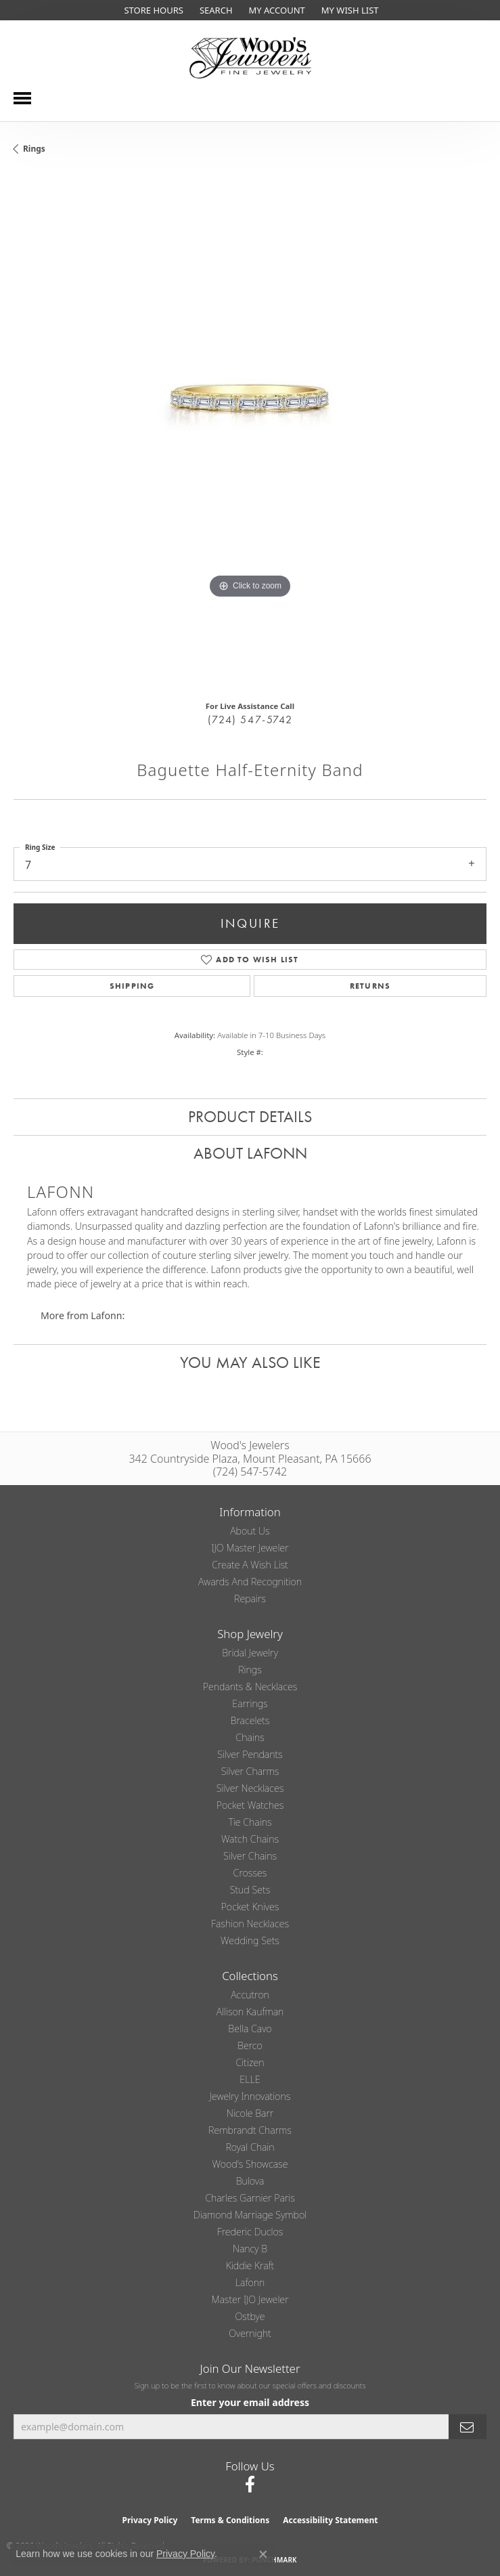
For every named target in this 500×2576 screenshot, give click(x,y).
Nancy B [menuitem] (250, 2248)
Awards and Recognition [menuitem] (250, 1581)
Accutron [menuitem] (250, 1994)
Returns (370, 986)
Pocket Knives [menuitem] (250, 1906)
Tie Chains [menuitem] (249, 1822)
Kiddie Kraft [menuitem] (250, 2265)
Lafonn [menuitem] (250, 2282)
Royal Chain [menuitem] (249, 2147)
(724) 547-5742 (250, 719)
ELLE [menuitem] (250, 2079)
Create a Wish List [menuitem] (250, 1564)
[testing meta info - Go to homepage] (250, 57)
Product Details (250, 1116)
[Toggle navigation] (22, 98)
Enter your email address (250, 2402)
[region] (250, 432)
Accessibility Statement (330, 2520)
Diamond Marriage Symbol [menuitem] (250, 2214)
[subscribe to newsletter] (467, 2426)
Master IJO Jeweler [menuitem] (249, 2299)
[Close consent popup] (263, 2554)
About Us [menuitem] (249, 1530)
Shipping (132, 986)
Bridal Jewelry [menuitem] (250, 1652)
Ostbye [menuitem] (250, 2316)
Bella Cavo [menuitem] (249, 2028)
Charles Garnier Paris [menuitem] (250, 2197)
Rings (34, 148)
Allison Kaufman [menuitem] (250, 2011)
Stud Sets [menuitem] (250, 1889)
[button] (215, 10)
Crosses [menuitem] (250, 1872)
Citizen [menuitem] (250, 2062)
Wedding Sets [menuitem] (250, 1940)
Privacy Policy (150, 2520)
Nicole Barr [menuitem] (250, 2113)
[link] (152, 10)
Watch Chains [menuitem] (250, 1838)
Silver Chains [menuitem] (250, 1855)
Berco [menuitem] (250, 2045)
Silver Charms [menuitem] (250, 1771)
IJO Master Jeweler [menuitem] (249, 1547)
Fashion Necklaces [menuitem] (250, 1923)
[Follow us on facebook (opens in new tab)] (250, 2484)
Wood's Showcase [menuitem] (250, 2164)
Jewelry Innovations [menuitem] (250, 2096)
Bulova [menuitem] (250, 2180)
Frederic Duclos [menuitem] (250, 2231)
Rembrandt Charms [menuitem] (250, 2130)
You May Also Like (250, 1362)
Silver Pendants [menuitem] (249, 1754)
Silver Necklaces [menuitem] (250, 1788)
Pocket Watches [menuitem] (250, 1805)
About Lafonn (250, 1152)
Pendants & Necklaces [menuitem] (250, 1686)
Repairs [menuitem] (250, 1598)
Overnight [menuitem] (250, 2333)
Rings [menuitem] (250, 1669)
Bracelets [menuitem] (250, 1720)
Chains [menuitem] (249, 1737)
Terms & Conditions (230, 2520)
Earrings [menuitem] (249, 1703)
